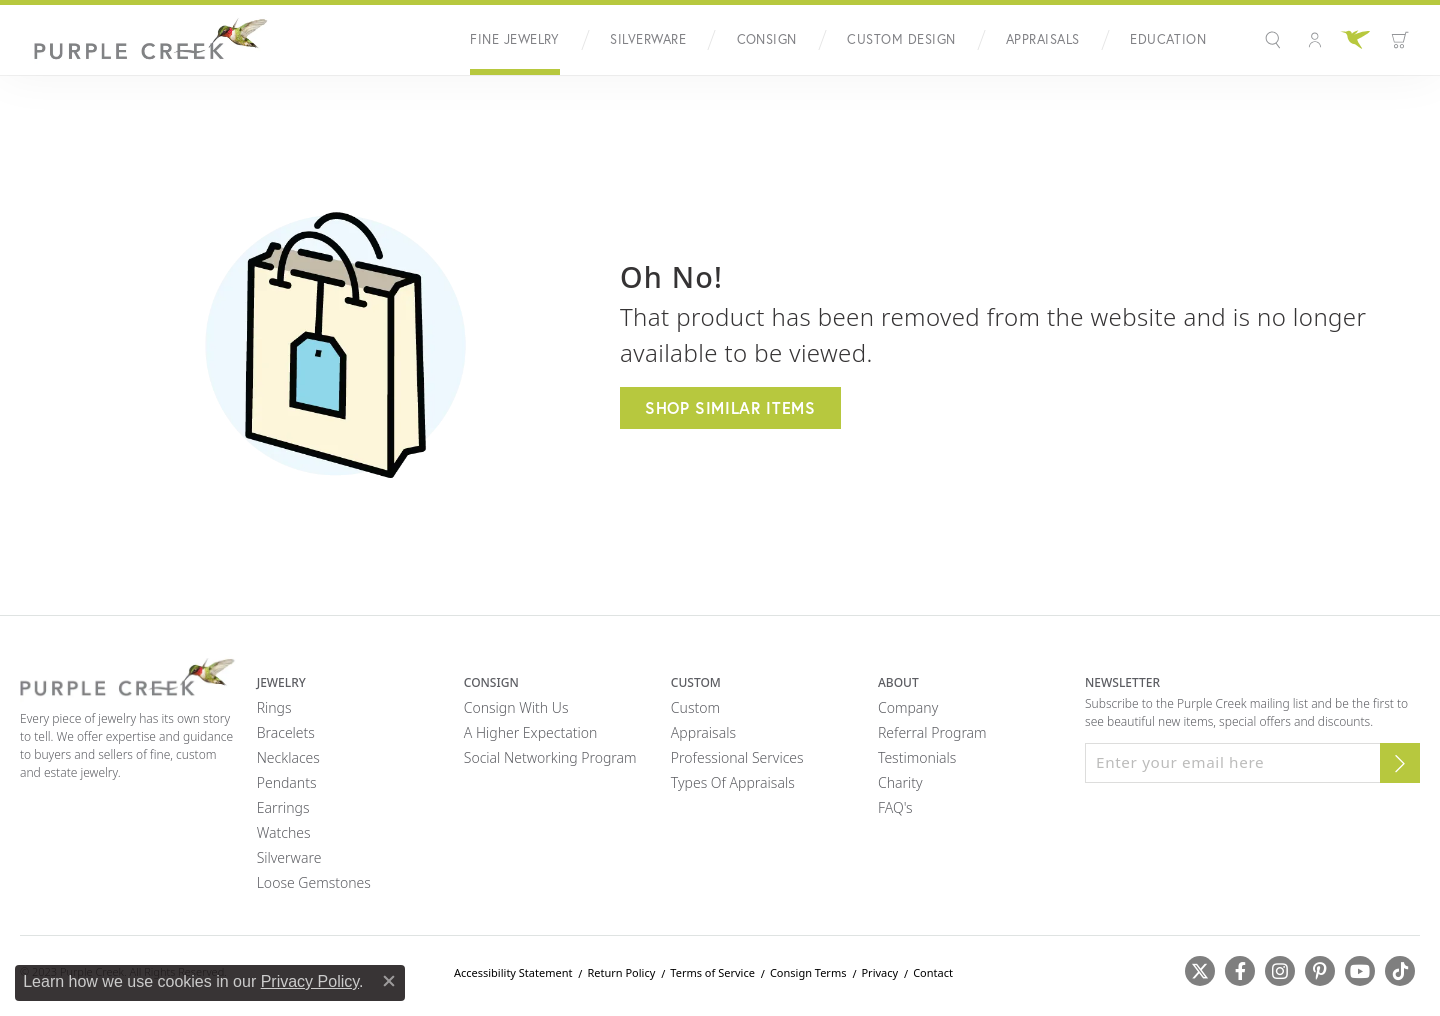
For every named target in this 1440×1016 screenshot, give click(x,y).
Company (908, 707)
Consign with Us (516, 707)
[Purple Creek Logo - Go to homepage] (145, 40)
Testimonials (917, 757)
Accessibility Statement (513, 972)
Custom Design (901, 39)
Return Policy (621, 972)
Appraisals (1043, 39)
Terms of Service (712, 972)
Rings (274, 707)
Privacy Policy (310, 981)
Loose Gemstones (314, 882)
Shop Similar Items (730, 407)
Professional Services (737, 757)
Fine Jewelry (515, 39)
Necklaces (288, 757)
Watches (284, 832)
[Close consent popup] (389, 981)
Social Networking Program (550, 757)
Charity (900, 782)
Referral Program (932, 732)
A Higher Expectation (531, 732)
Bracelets (286, 732)
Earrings (283, 807)
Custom (695, 707)
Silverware (648, 39)
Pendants (287, 782)
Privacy (879, 972)
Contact (933, 972)
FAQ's (895, 807)
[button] (1275, 40)
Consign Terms (808, 972)
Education (1168, 39)
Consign (767, 39)
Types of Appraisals (733, 782)
